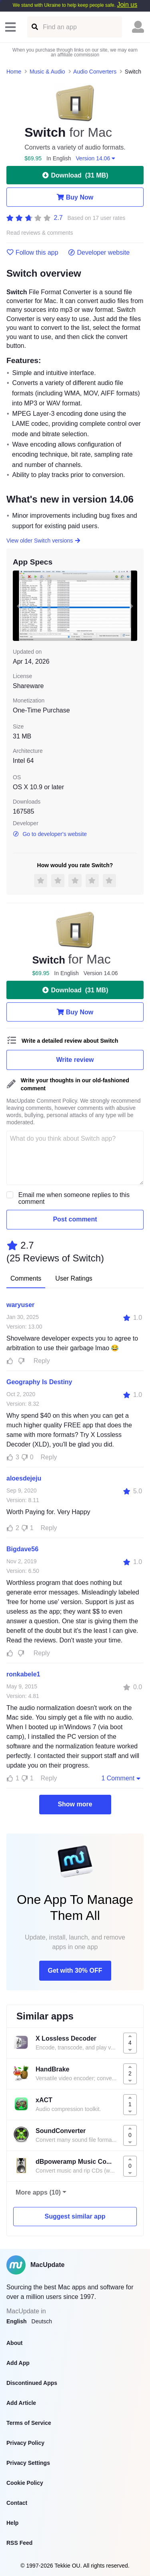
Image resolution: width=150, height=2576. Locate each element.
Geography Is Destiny (39, 1382)
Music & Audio (47, 71)
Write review (75, 1060)
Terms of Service (28, 2422)
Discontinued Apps (31, 2382)
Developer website (99, 252)
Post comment (75, 1219)
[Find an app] (34, 27)
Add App (18, 2362)
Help (12, 2522)
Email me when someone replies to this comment (74, 1198)
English (16, 2321)
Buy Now (75, 197)
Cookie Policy (24, 2482)
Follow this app (32, 252)
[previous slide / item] (18, 606)
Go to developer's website (50, 834)
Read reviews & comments (39, 232)
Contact (16, 2502)
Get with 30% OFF (75, 1970)
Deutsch (42, 2321)
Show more (75, 1804)
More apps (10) (38, 2192)
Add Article (21, 2402)
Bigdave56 (22, 1549)
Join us (127, 4)
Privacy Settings (28, 2462)
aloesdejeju (23, 1478)
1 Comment (121, 1778)
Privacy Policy (25, 2442)
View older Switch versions (43, 540)
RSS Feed (19, 2542)
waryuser (20, 1305)
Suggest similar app (74, 2216)
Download (75, 175)
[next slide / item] (131, 606)
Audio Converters (94, 71)
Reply (42, 1361)
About (14, 2343)
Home (13, 71)
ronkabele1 (23, 1674)
